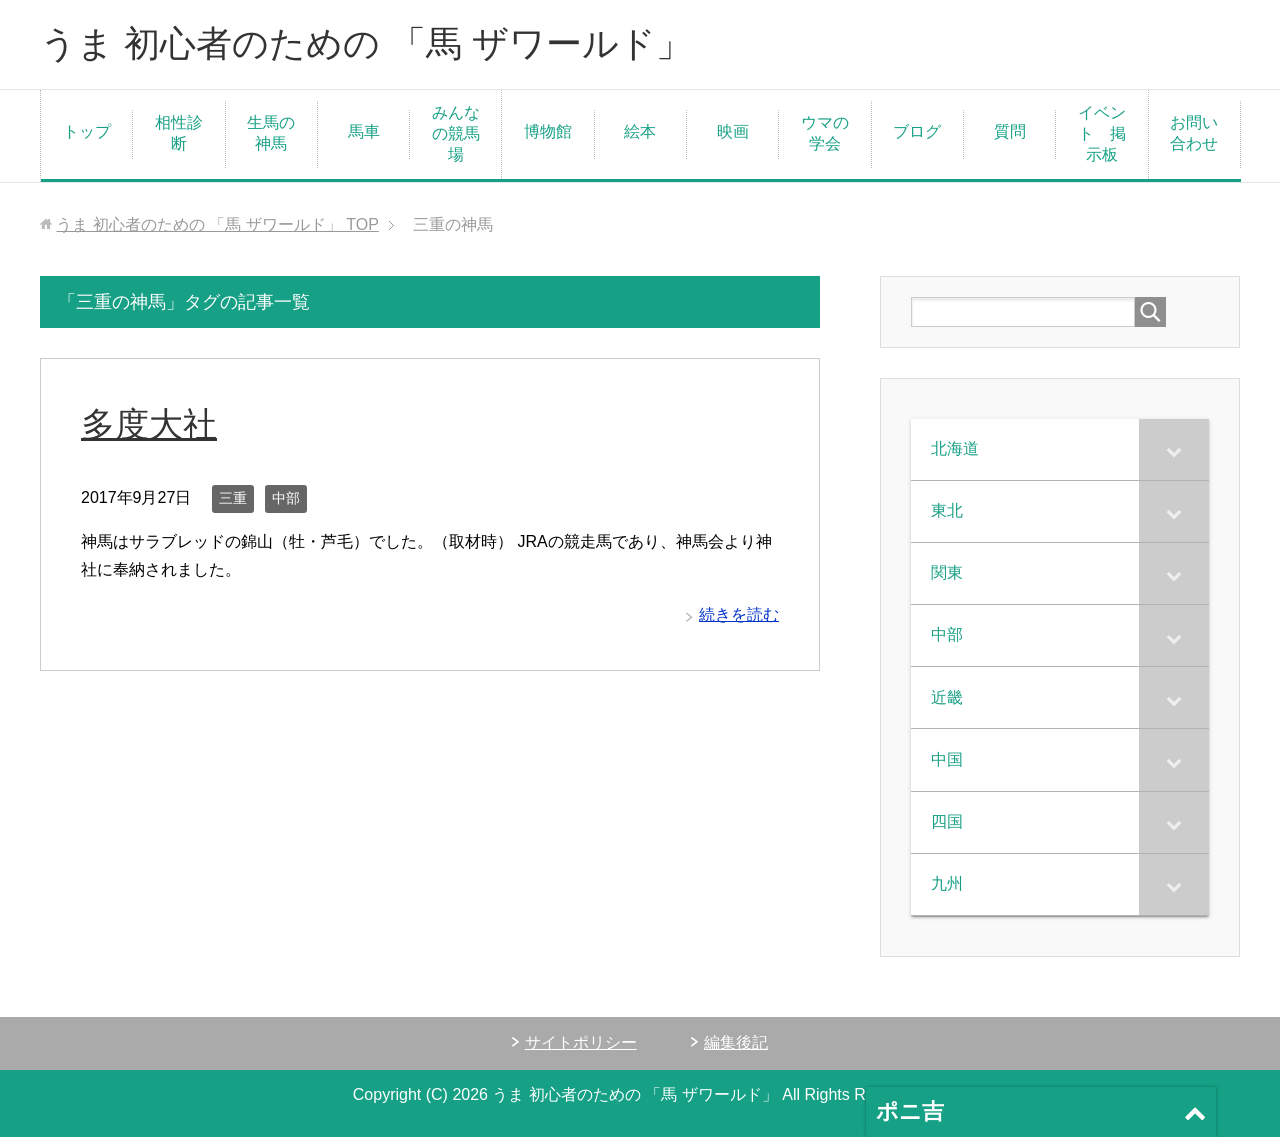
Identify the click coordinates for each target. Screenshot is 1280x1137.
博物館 (548, 131)
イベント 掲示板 (1102, 133)
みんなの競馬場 (456, 133)
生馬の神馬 (271, 133)
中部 (286, 498)
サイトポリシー (581, 1042)
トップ (87, 131)
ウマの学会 (825, 133)
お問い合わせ (1194, 133)
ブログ (917, 131)
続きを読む (739, 614)
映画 (733, 131)
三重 (233, 498)
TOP (217, 224)
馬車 (364, 131)
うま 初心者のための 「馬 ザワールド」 (366, 43)
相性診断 (179, 133)
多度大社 (149, 424)
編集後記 (736, 1042)
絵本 (640, 131)
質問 (1010, 131)
